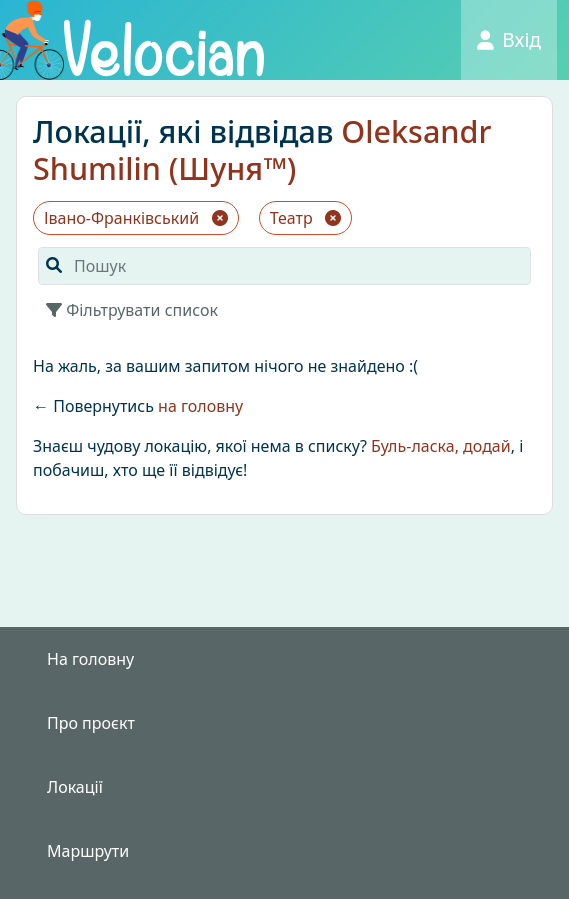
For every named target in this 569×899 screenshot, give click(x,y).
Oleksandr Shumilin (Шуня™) (262, 149)
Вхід (509, 39)
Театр (305, 218)
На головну (90, 659)
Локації (75, 787)
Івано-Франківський (136, 218)
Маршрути (88, 851)
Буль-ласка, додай (441, 446)
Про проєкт (91, 723)
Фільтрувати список (132, 310)
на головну (200, 406)
